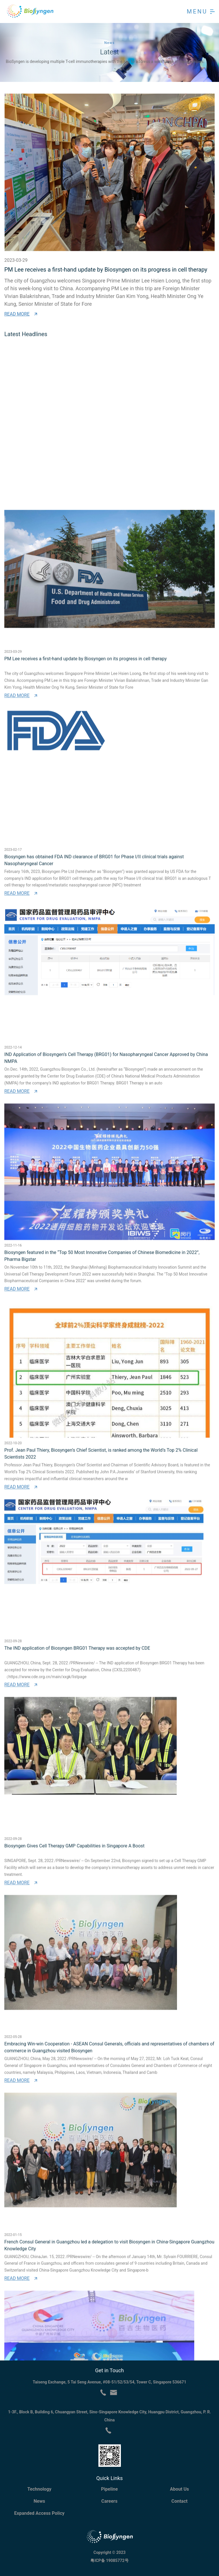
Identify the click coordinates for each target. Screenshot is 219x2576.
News (39, 2501)
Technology (39, 2489)
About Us (179, 2489)
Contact (179, 2501)
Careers (109, 2501)
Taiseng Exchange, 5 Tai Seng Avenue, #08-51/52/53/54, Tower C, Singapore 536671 (109, 2382)
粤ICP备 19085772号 (109, 2560)
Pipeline (109, 2489)
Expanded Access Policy (39, 2513)
